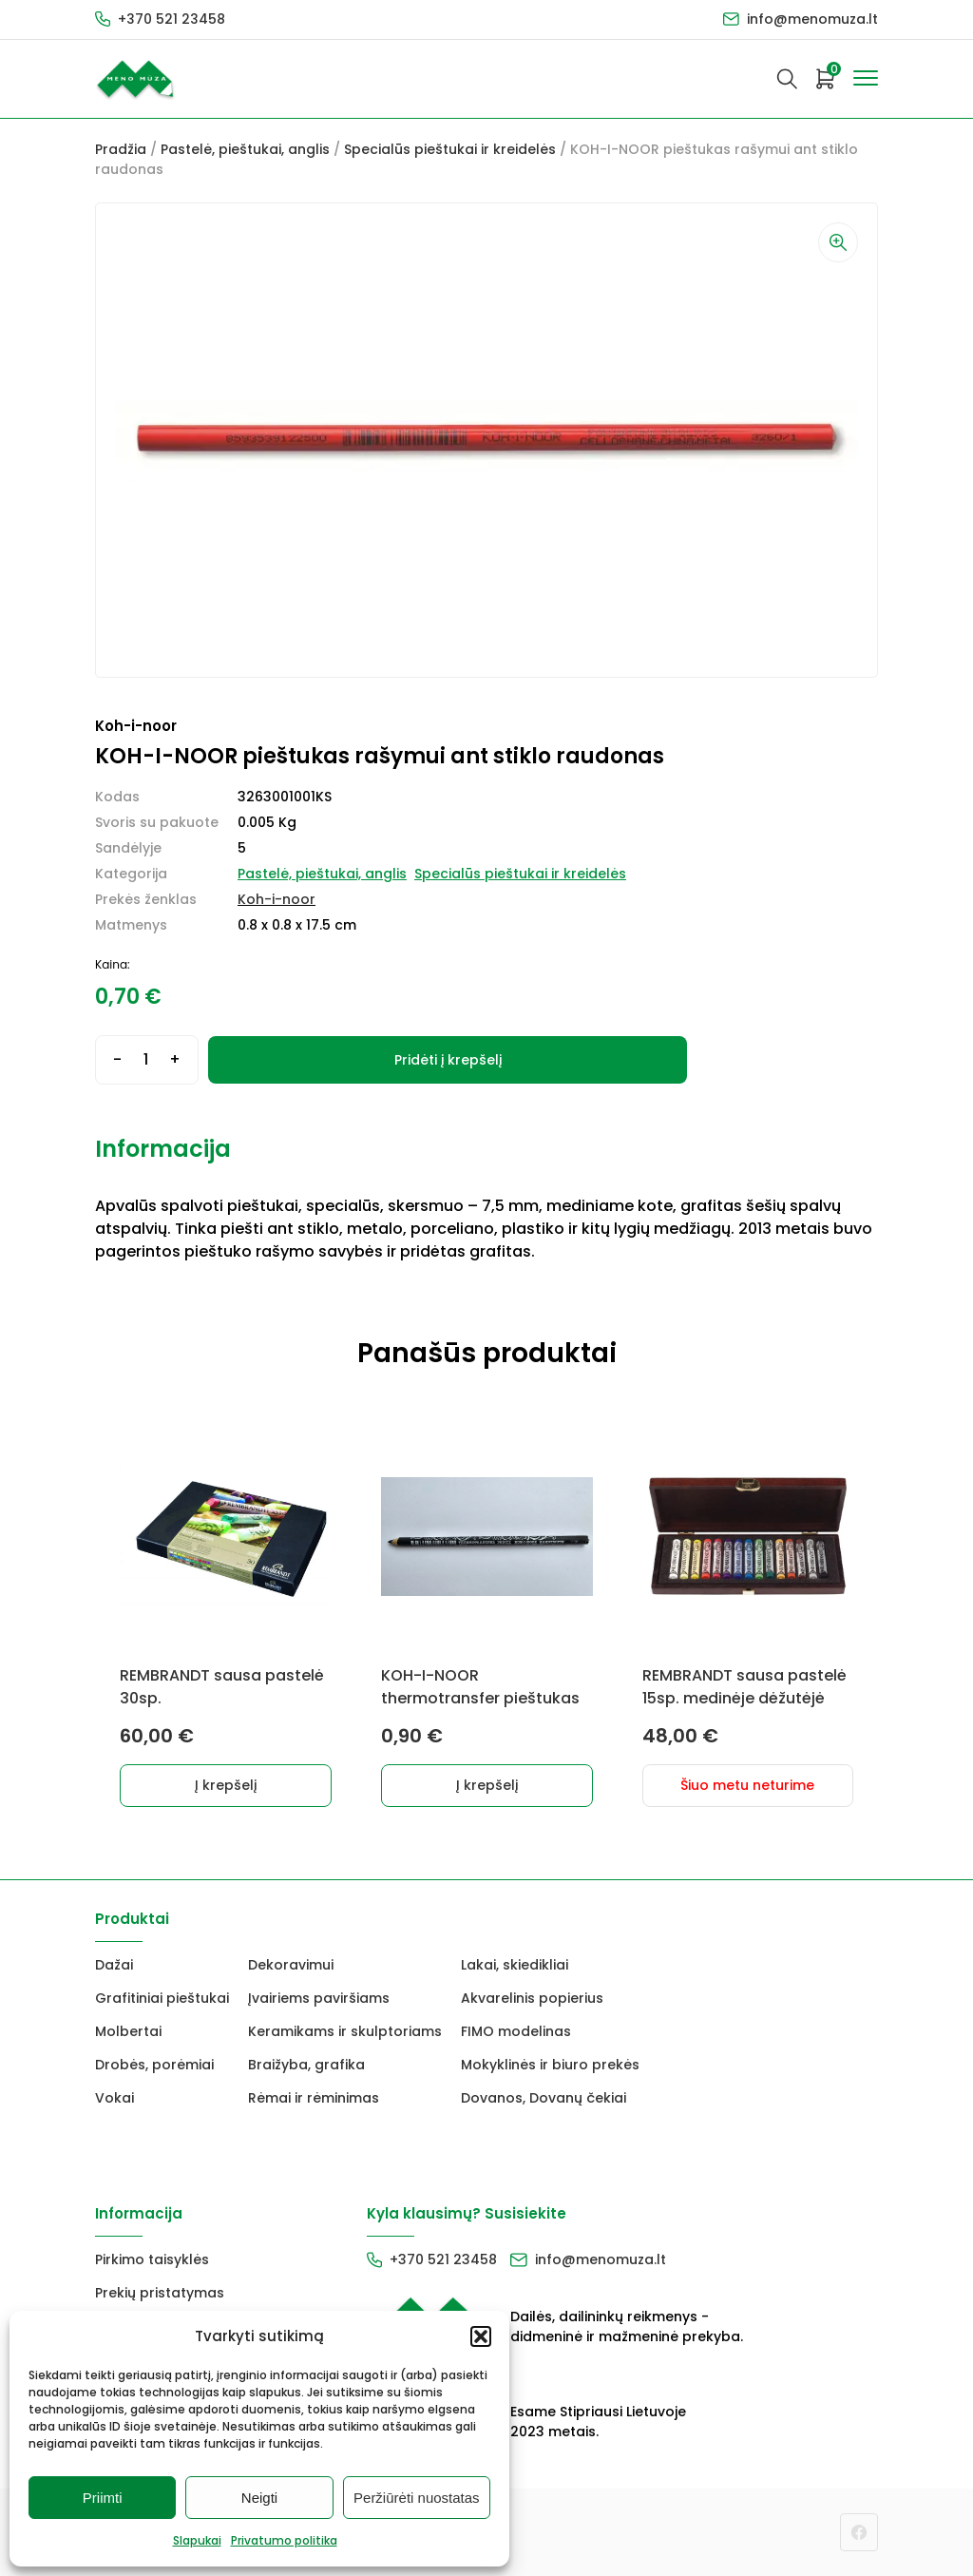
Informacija (163, 1148)
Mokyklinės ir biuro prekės (550, 2064)
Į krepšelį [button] (226, 1785)
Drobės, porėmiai (154, 2064)
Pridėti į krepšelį (448, 1059)
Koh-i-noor (276, 899)
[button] (480, 2336)
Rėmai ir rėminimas (313, 2097)
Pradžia (120, 149)
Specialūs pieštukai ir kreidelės (450, 149)
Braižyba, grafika (306, 2064)
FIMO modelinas (516, 2031)
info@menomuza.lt (812, 19)
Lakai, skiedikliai (514, 1964)
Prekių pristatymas (159, 2292)
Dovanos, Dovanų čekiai (543, 2097)
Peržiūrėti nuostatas (416, 2497)
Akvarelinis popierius (532, 1998)
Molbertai (128, 2031)
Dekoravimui (291, 1964)
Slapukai (197, 2540)
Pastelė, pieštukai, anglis (245, 149)
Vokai (114, 2097)
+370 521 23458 (171, 19)
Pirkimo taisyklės (152, 2259)
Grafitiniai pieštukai (162, 1998)
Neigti (259, 2497)
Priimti (103, 2497)
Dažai (114, 1964)
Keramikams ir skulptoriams (345, 2031)
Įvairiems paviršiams (319, 1998)
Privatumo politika (284, 2540)
